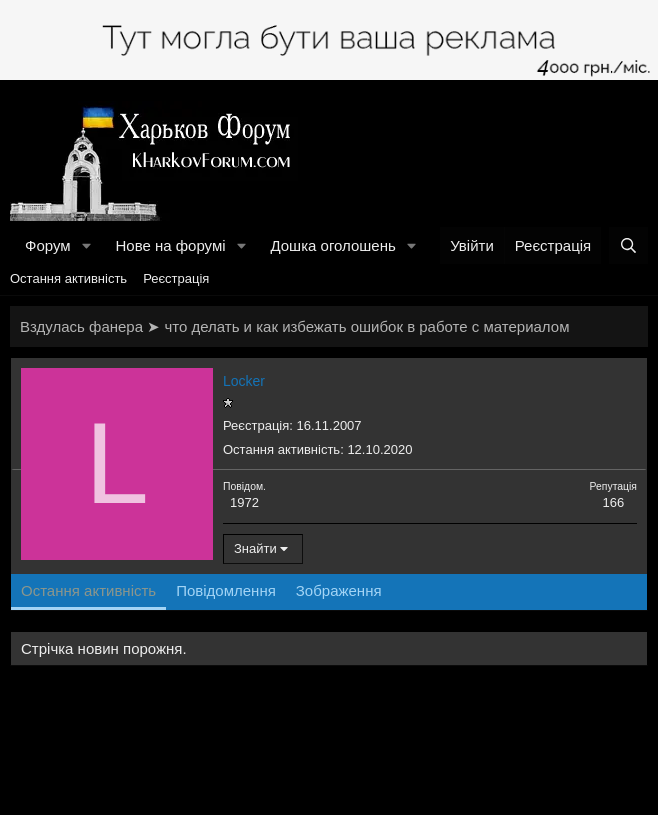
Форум (48, 245)
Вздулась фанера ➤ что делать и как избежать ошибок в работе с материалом (294, 326)
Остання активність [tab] (88, 590)
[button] (86, 245)
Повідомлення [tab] (226, 590)
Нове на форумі (170, 245)
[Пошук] (628, 245)
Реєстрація (176, 278)
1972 (244, 502)
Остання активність (68, 278)
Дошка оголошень (332, 245)
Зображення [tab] (339, 590)
